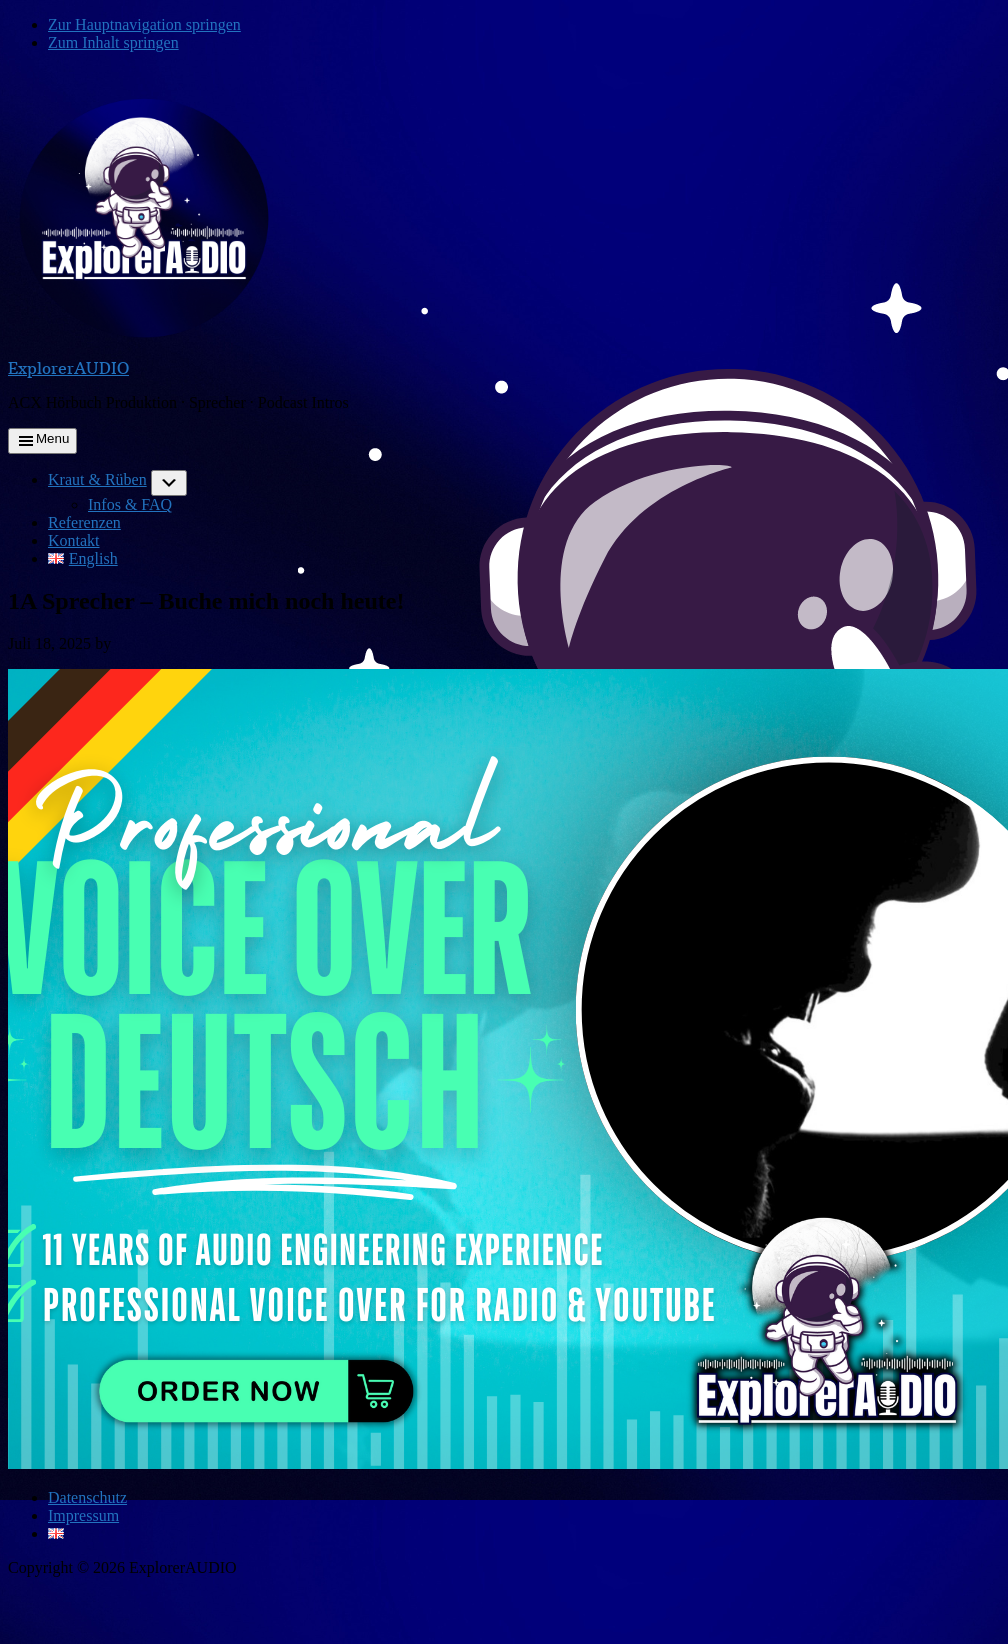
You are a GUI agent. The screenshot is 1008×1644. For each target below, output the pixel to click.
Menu (52, 438)
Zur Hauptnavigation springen (144, 24)
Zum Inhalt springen (113, 42)
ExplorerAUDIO (68, 368)
